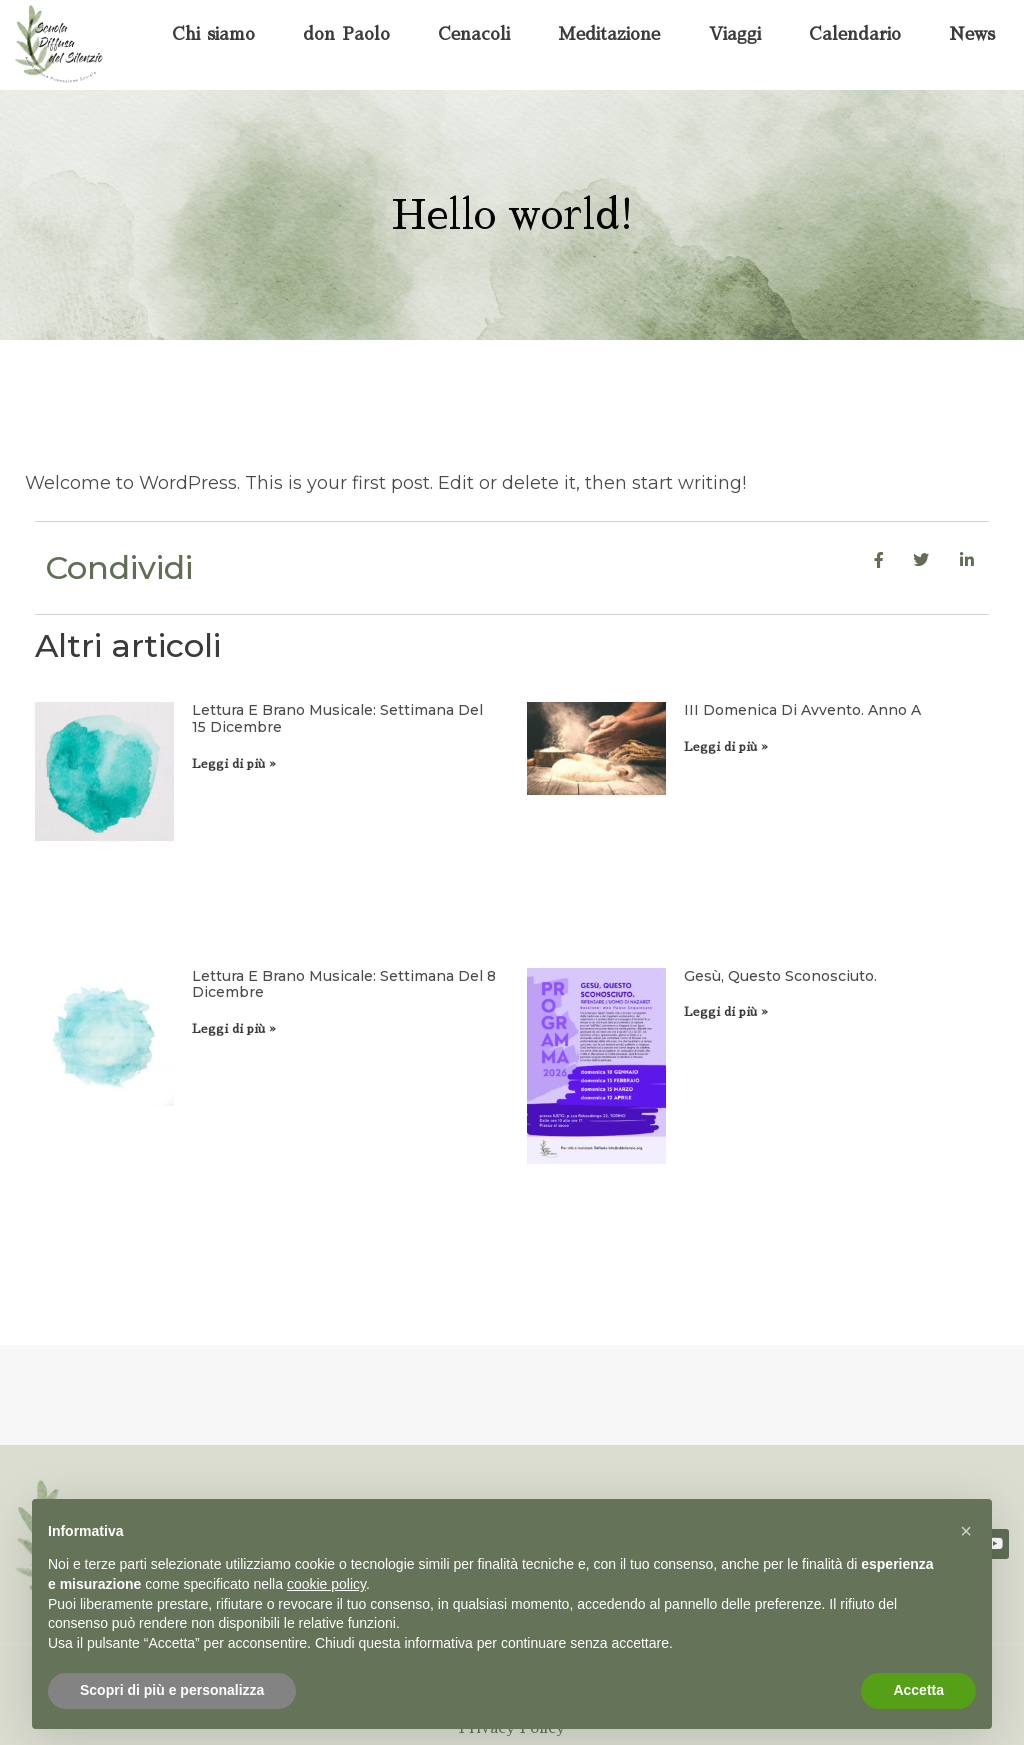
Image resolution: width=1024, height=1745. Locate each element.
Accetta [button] (918, 1690)
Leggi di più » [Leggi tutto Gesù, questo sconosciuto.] (726, 1012)
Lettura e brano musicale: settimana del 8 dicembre (344, 984)
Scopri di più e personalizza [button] (172, 1690)
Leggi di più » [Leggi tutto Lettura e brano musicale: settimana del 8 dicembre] (234, 1029)
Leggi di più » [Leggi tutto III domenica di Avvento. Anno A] (726, 747)
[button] (966, 1531)
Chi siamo (213, 34)
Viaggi (735, 34)
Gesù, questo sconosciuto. (780, 976)
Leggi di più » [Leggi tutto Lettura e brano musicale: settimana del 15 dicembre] (234, 764)
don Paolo (346, 34)
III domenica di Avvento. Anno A (802, 710)
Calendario (855, 34)
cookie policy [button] (326, 1584)
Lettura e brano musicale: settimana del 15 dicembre (337, 718)
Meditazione (609, 34)
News (972, 34)
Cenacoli (474, 34)
